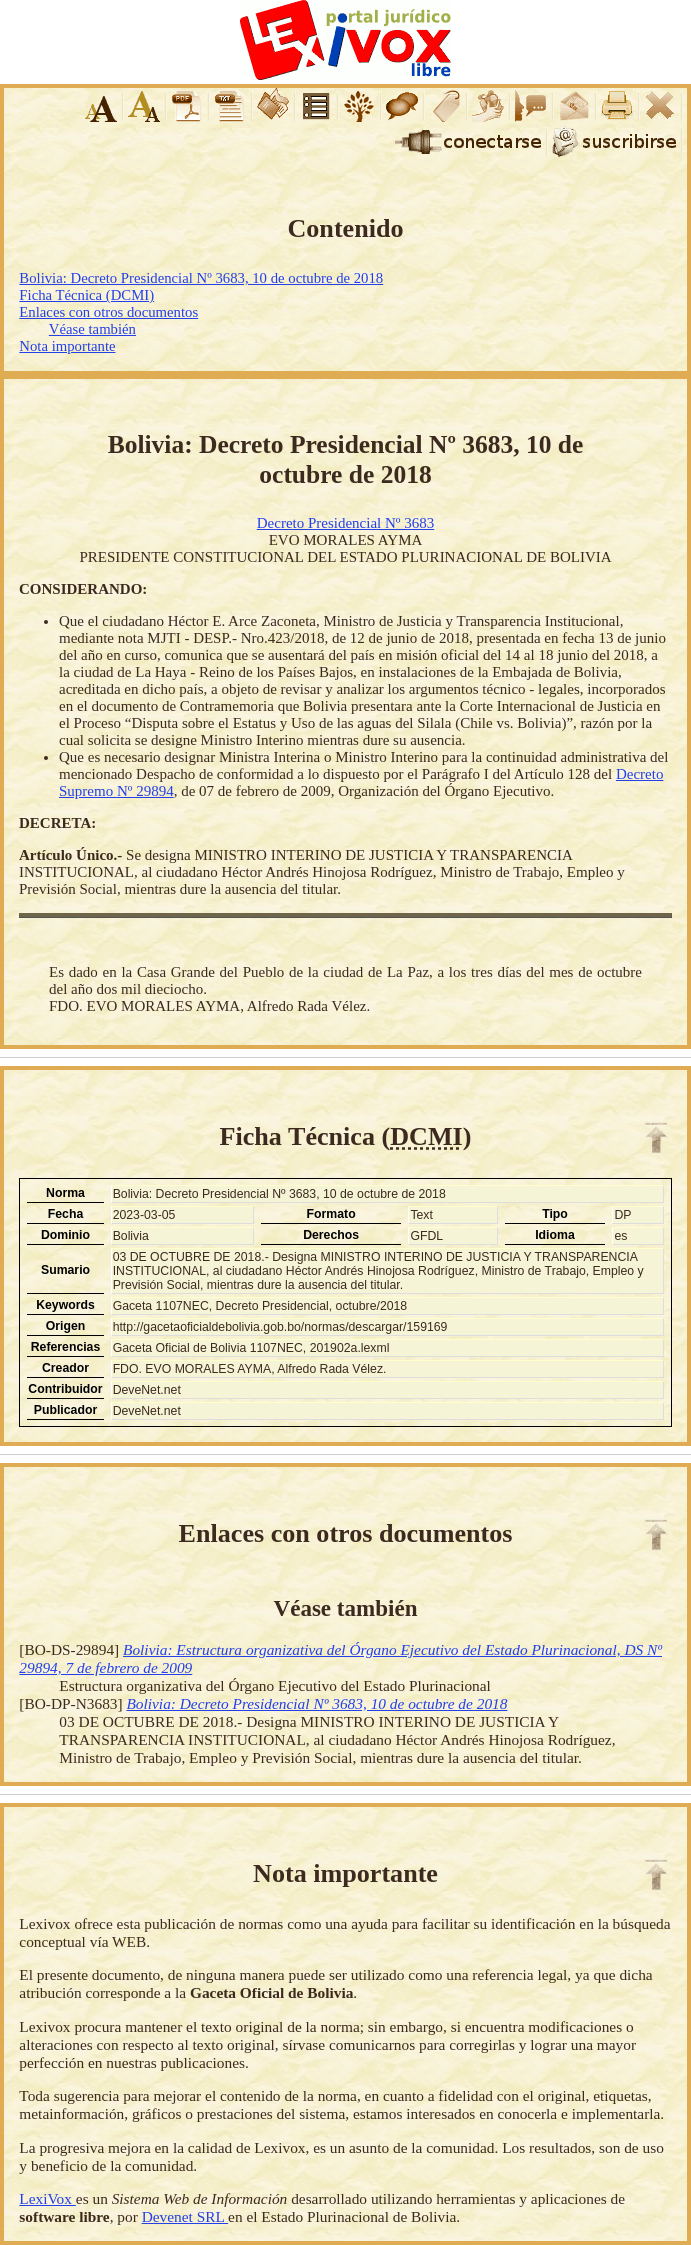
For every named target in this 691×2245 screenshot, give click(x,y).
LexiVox (47, 2198)
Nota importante (67, 346)
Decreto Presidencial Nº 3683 (346, 523)
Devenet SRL (185, 2216)
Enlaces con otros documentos (108, 312)
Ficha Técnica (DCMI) (86, 295)
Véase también (92, 329)
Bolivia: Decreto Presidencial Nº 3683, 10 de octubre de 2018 (201, 278)
